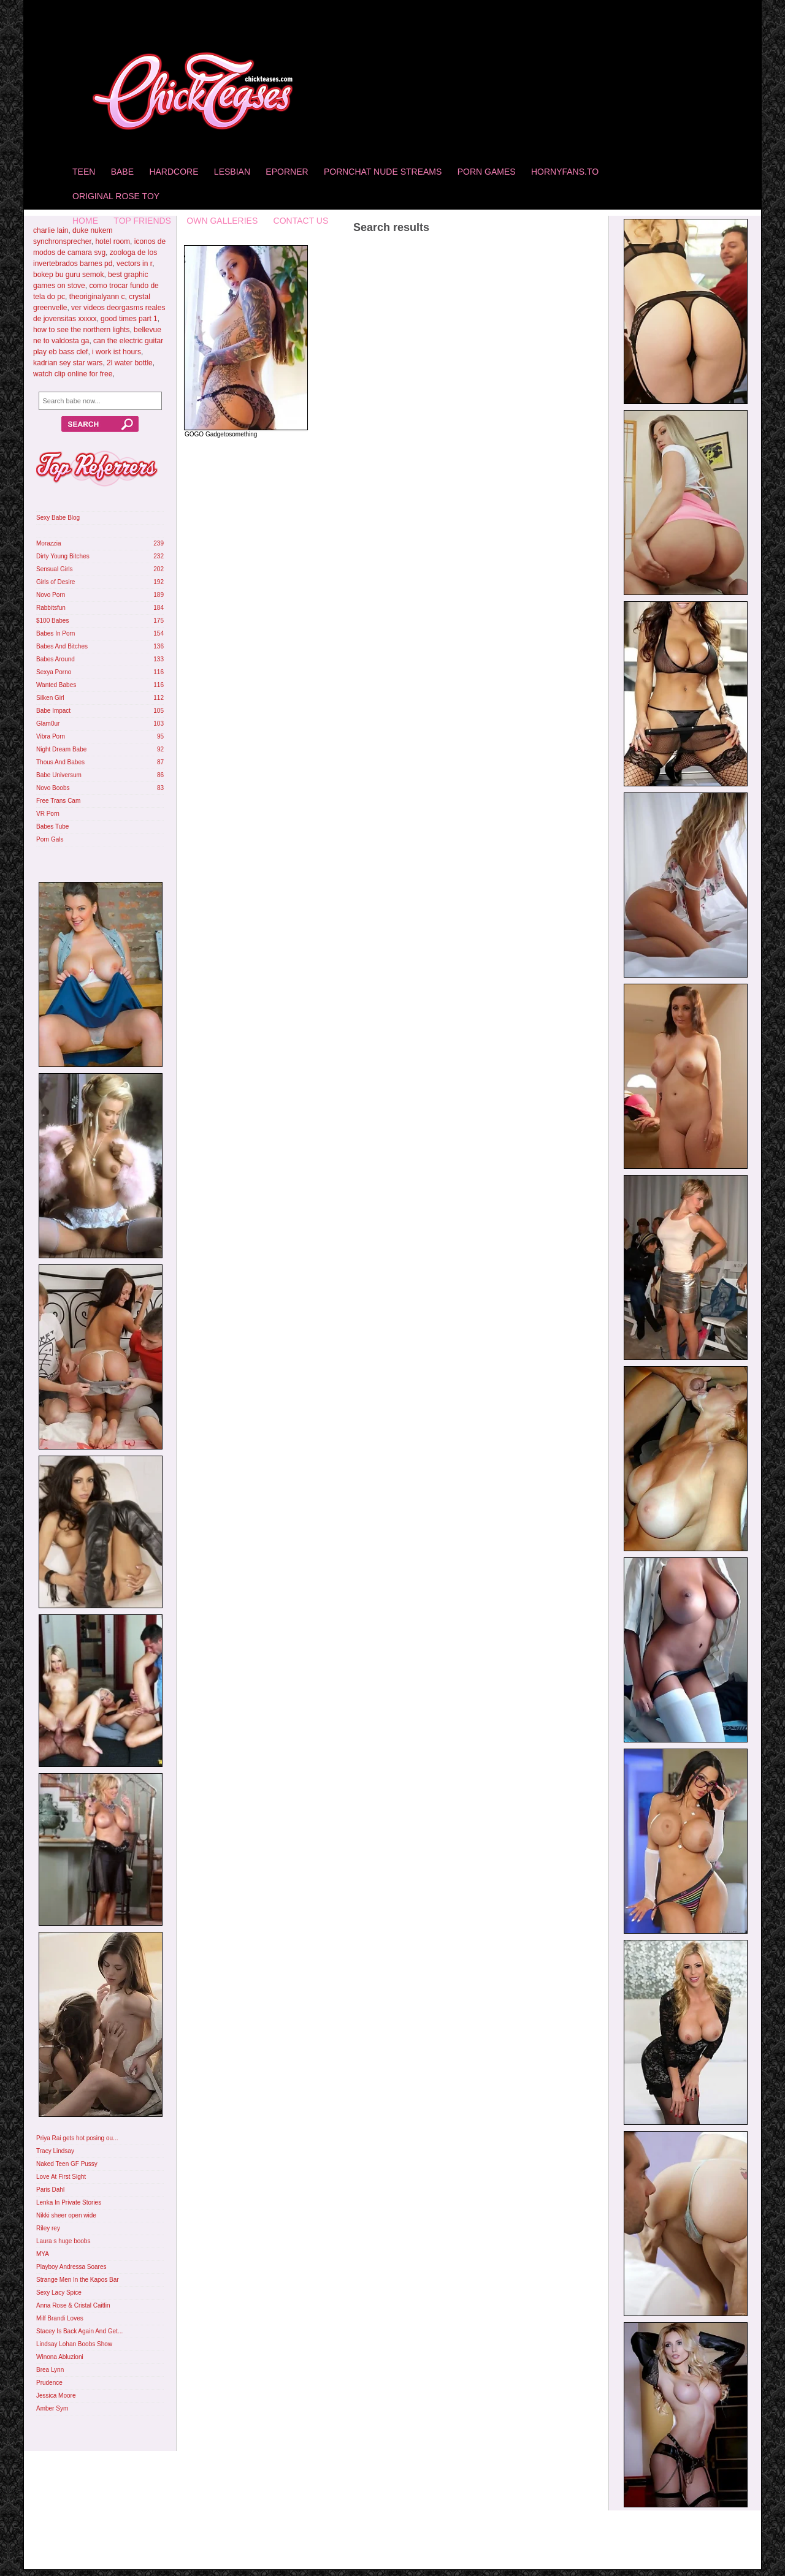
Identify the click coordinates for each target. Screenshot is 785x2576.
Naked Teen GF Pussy (67, 2163)
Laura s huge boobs (63, 2241)
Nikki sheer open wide (66, 2215)
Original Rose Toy (115, 196)
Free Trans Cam (58, 800)
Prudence (49, 2382)
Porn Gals (49, 839)
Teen (83, 172)
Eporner (287, 172)
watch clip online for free (72, 374)
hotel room (112, 241)
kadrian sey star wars (67, 363)
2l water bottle (130, 363)
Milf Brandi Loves (59, 2318)
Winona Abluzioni (59, 2357)
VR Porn (47, 813)
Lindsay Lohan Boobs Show (74, 2344)
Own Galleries (222, 221)
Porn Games (487, 172)
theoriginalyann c (97, 296)
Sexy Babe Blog (58, 517)
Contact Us (301, 221)
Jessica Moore (55, 2395)
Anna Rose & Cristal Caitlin (73, 2305)
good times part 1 (129, 318)
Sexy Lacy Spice (59, 2292)
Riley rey (48, 2228)
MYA (42, 2254)
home (85, 221)
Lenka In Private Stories (68, 2202)
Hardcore (173, 172)
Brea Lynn (50, 2369)
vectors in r (134, 263)
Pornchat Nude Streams (383, 172)
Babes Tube (52, 826)
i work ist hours (116, 352)
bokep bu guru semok (68, 274)
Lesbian (232, 172)
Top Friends (142, 221)
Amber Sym (52, 2408)
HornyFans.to (565, 172)
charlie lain (50, 230)
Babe (122, 172)
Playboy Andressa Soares (71, 2266)
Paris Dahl (50, 2189)
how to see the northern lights (81, 329)
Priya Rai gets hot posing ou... (77, 2138)
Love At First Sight (61, 2176)
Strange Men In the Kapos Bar (77, 2279)
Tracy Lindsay (55, 2151)
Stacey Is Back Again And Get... (79, 2331)
